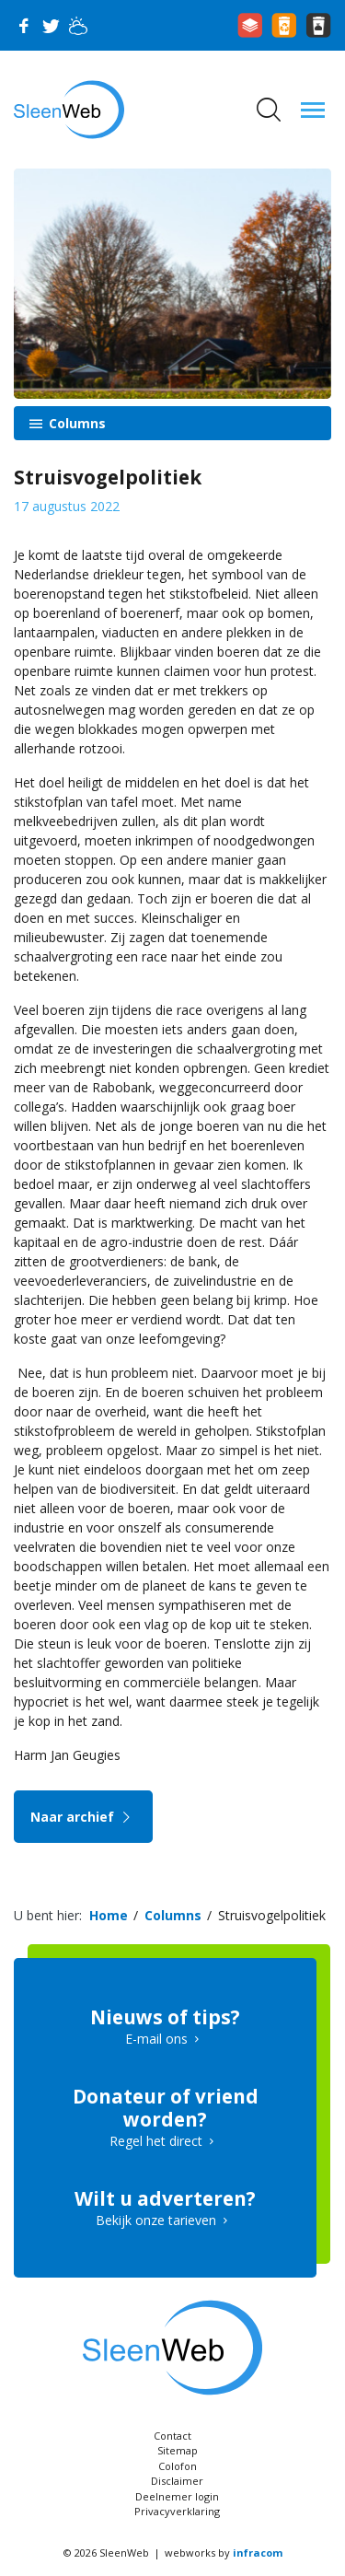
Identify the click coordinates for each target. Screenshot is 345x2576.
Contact (172, 2435)
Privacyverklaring (177, 2511)
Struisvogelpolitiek (272, 1915)
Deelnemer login (177, 2496)
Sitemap (177, 2450)
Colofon (177, 2466)
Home (108, 1915)
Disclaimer (177, 2481)
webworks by (223, 2552)
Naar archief (83, 1816)
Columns (75, 423)
